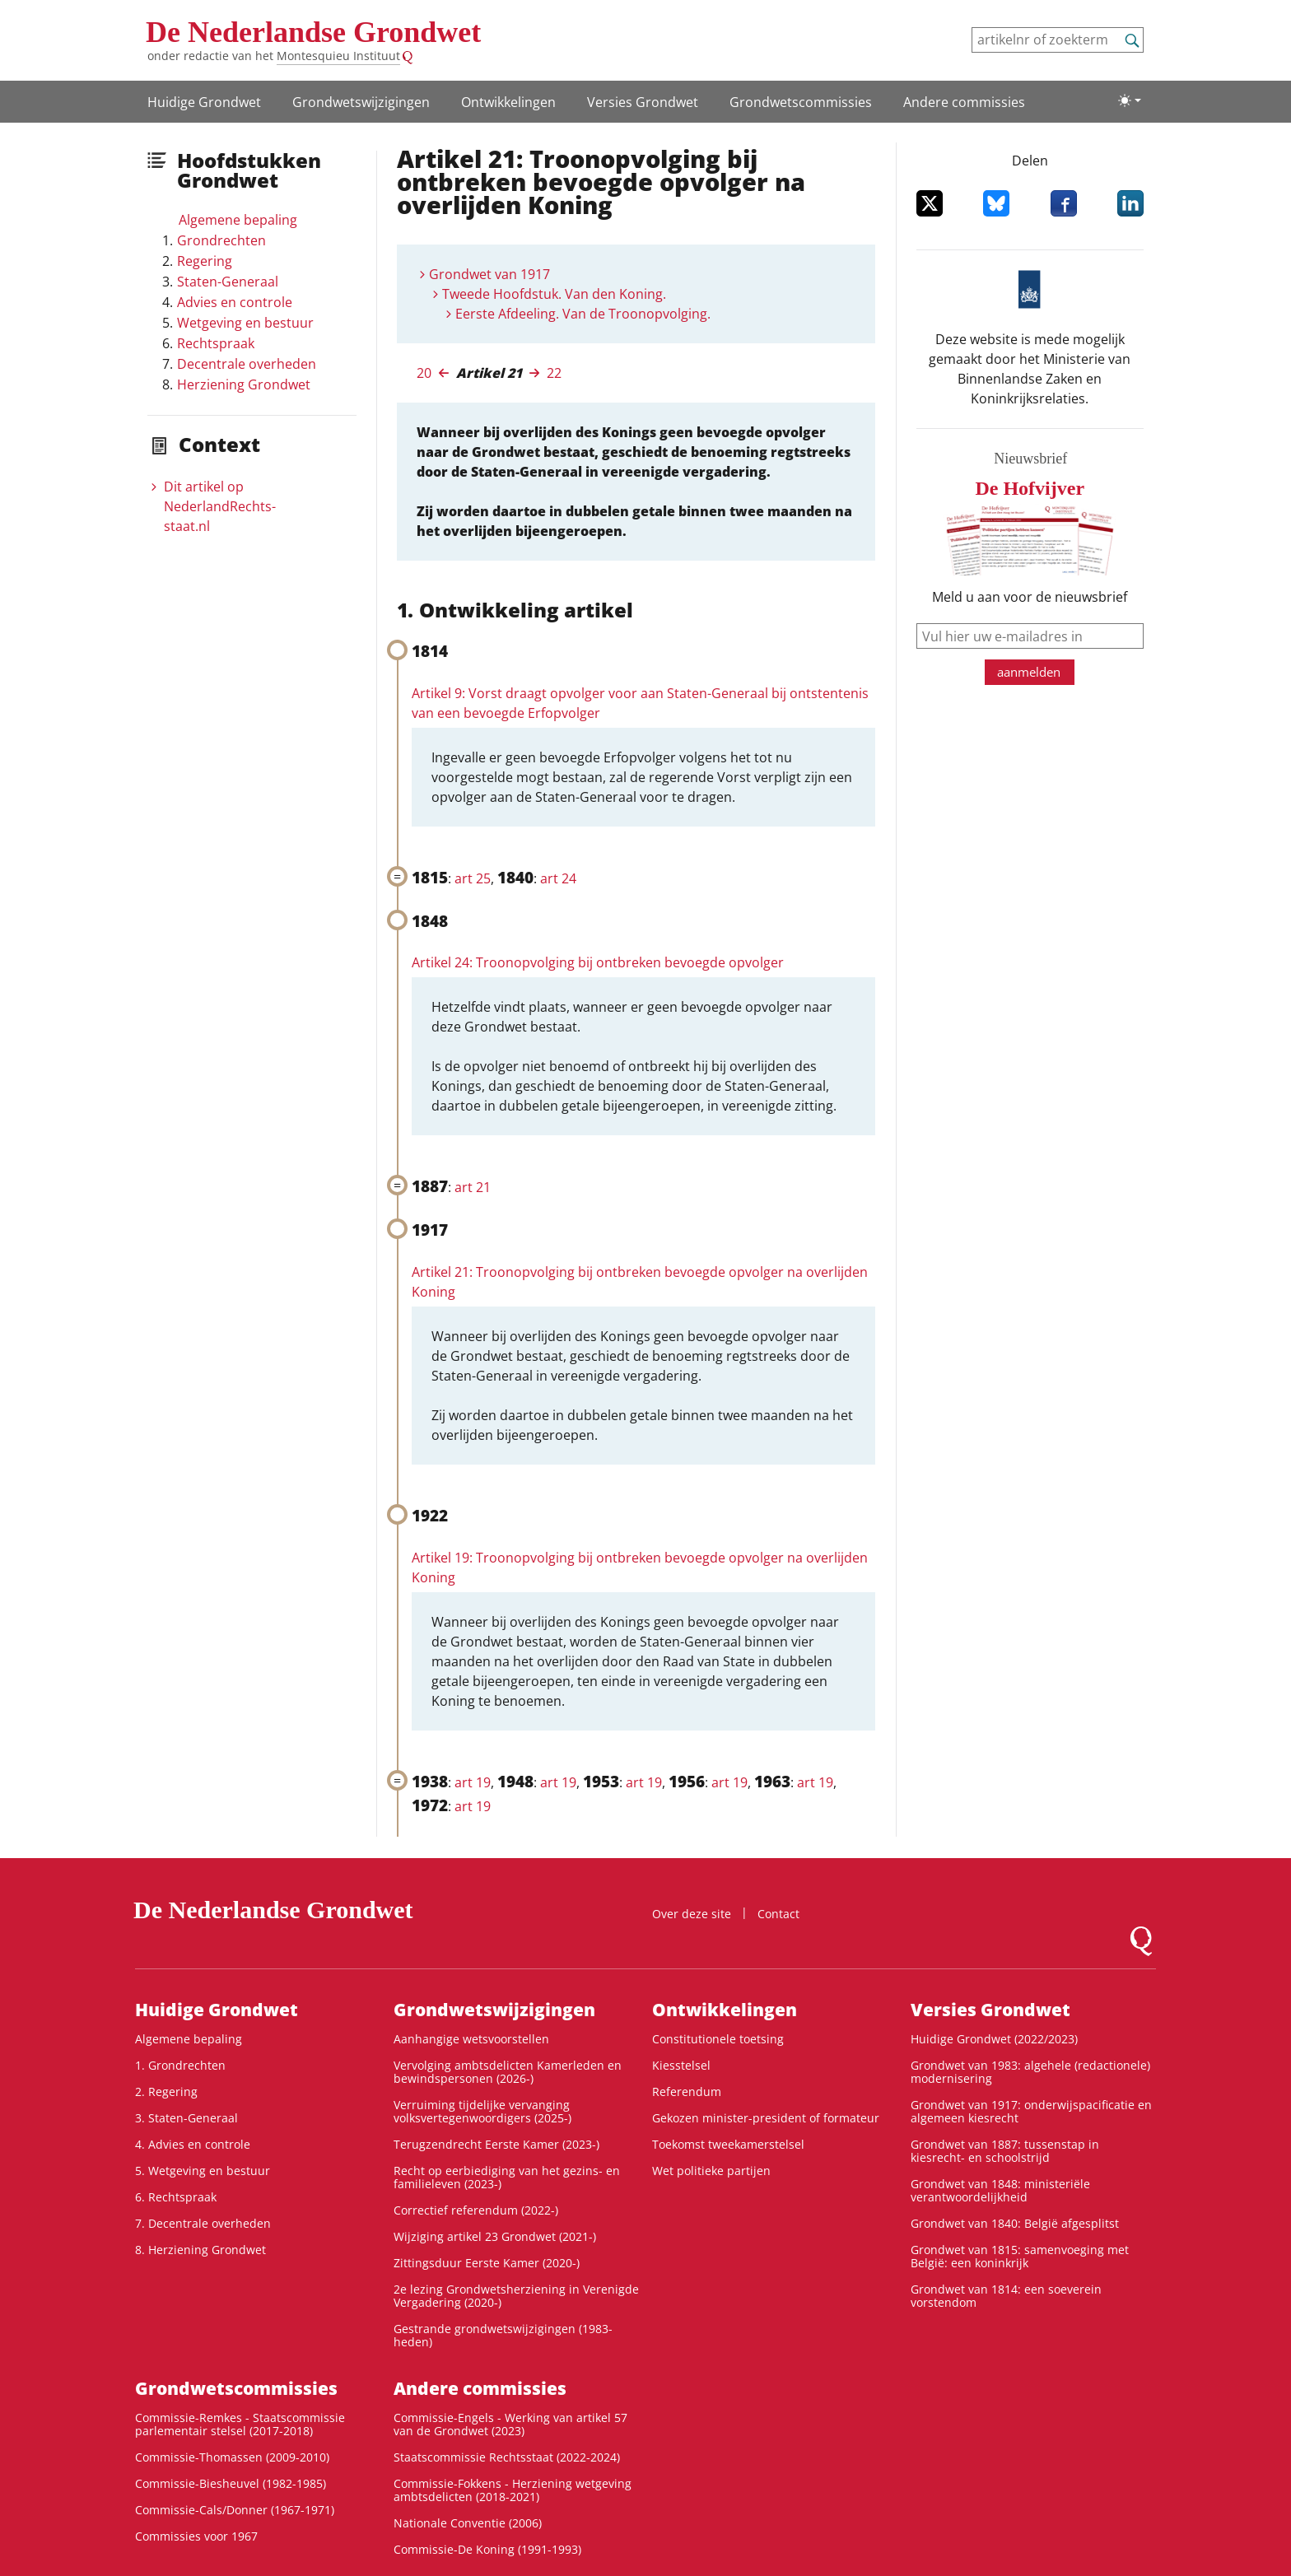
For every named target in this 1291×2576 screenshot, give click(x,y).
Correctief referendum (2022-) (476, 2210)
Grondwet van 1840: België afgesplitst (1015, 2223)
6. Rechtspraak (176, 2197)
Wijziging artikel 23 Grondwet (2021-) (495, 2236)
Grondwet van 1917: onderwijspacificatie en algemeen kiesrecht (1031, 2111)
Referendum (686, 2091)
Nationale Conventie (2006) (468, 2523)
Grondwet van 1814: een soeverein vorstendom (1006, 2295)
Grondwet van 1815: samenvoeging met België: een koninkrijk (1020, 2256)
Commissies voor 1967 (196, 2536)
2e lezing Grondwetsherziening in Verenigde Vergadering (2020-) (516, 2295)
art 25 (472, 878)
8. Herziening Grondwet (200, 2249)
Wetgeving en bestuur (245, 323)
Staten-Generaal (227, 282)
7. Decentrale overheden (203, 2223)
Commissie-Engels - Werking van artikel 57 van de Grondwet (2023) (510, 2424)
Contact (778, 1914)
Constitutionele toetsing (718, 2039)
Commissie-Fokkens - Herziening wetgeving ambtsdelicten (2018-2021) (513, 2490)
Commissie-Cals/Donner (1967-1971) (234, 2510)
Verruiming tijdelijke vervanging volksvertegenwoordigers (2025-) (482, 2111)
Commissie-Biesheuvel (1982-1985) (230, 2483)
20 (424, 373)
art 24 (558, 878)
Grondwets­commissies (800, 102)
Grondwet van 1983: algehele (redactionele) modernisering (1030, 2071)
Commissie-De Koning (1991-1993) (487, 2549)
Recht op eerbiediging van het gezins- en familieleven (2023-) (507, 2177)
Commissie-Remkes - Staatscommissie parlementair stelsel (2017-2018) (240, 2424)
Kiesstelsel (681, 2065)
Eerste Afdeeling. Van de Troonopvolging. (583, 314)
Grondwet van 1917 (489, 274)
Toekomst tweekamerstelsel (728, 2144)
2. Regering (166, 2091)
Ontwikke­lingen (508, 102)
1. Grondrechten (180, 2065)
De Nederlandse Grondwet (313, 32)
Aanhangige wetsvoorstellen (471, 2039)
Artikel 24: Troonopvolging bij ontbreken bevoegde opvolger (598, 962)
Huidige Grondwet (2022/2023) (994, 2039)
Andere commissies (964, 102)
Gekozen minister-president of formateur (765, 2118)
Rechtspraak (215, 343)
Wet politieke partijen (711, 2170)
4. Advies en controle (192, 2144)
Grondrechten (221, 240)
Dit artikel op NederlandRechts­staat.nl (220, 506)
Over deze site (691, 1914)
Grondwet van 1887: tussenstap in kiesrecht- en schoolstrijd (1005, 2150)
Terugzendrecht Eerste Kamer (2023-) (496, 2144)
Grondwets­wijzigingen (361, 102)
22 (554, 373)
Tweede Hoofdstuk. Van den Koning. (554, 294)
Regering (204, 261)
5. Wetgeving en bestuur (202, 2170)
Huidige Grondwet (204, 102)
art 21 (472, 1187)
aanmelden (1028, 672)
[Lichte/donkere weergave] (1129, 100)
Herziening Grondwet (243, 384)
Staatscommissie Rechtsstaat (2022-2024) (507, 2457)
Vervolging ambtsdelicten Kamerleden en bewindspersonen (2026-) (508, 2071)
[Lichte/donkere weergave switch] (1129, 100)
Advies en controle (234, 302)
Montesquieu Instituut (338, 55)
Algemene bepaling (238, 220)
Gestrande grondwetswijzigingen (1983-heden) (503, 2335)
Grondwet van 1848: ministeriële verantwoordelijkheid (1000, 2190)
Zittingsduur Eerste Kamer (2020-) (487, 2263)
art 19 (472, 1782)
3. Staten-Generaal (186, 2118)
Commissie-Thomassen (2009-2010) (232, 2457)
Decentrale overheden (246, 364)
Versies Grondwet (642, 102)
